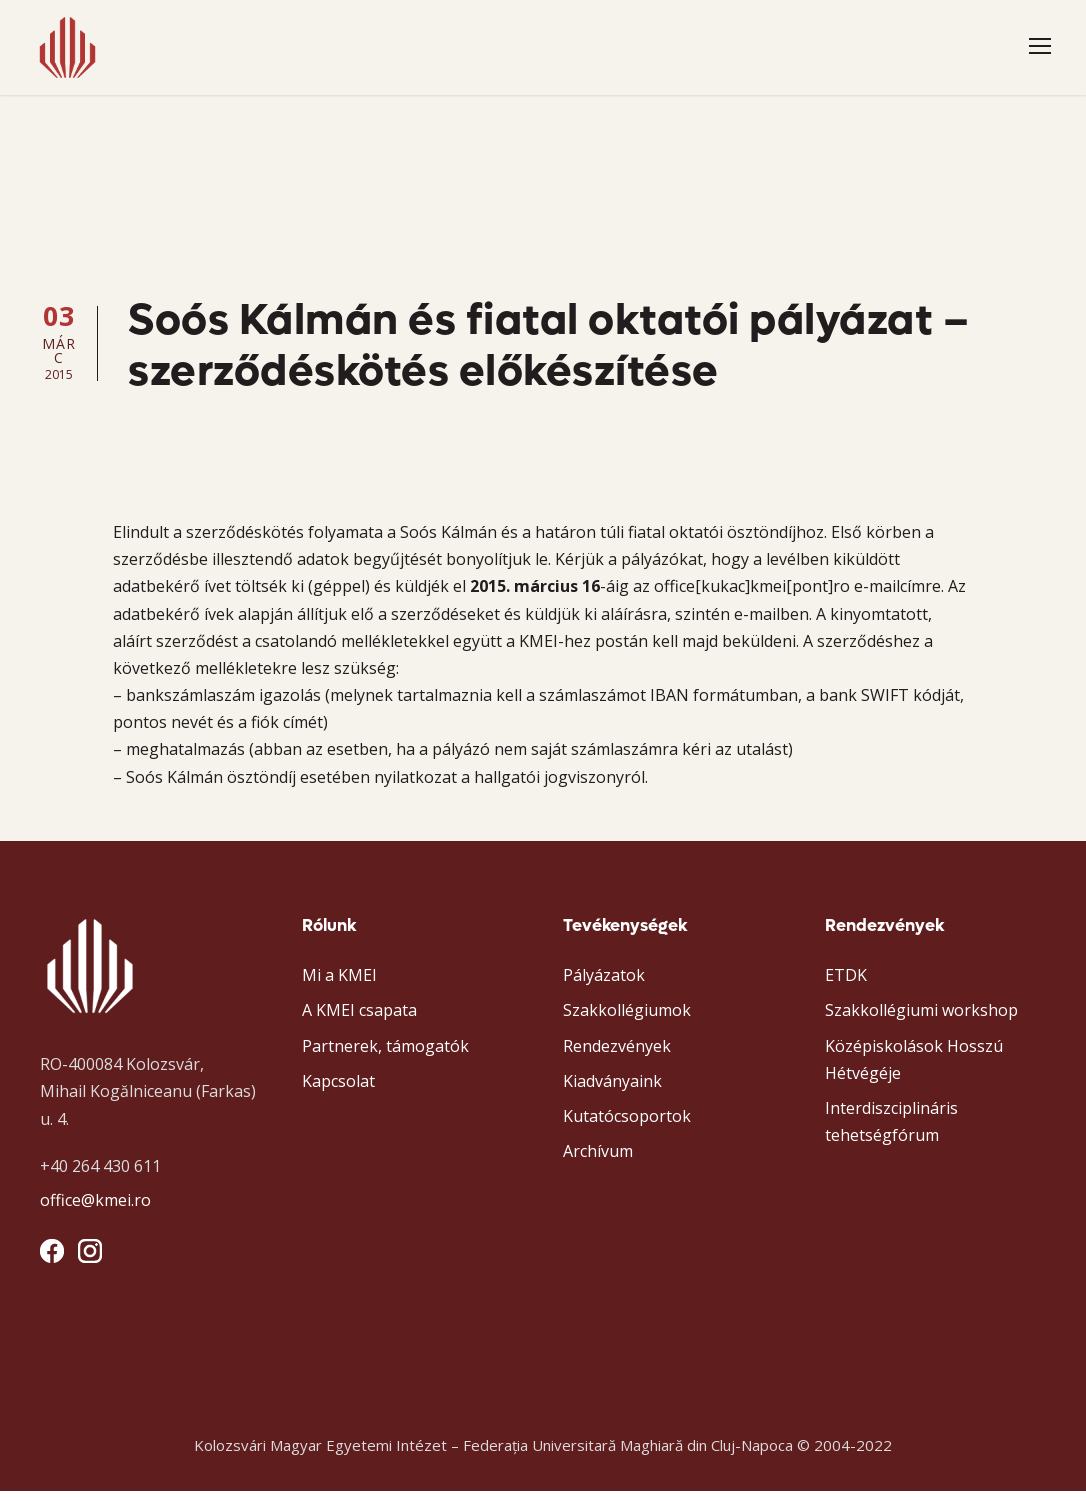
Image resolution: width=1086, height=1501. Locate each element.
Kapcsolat (338, 1091)
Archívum (598, 1161)
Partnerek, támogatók (385, 1056)
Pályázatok (604, 985)
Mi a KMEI (339, 985)
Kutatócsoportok (627, 1126)
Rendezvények (617, 1056)
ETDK (846, 985)
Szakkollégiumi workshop (921, 1021)
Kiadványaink (612, 1091)
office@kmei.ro (95, 1210)
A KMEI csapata (359, 1021)
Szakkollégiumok (627, 1021)
